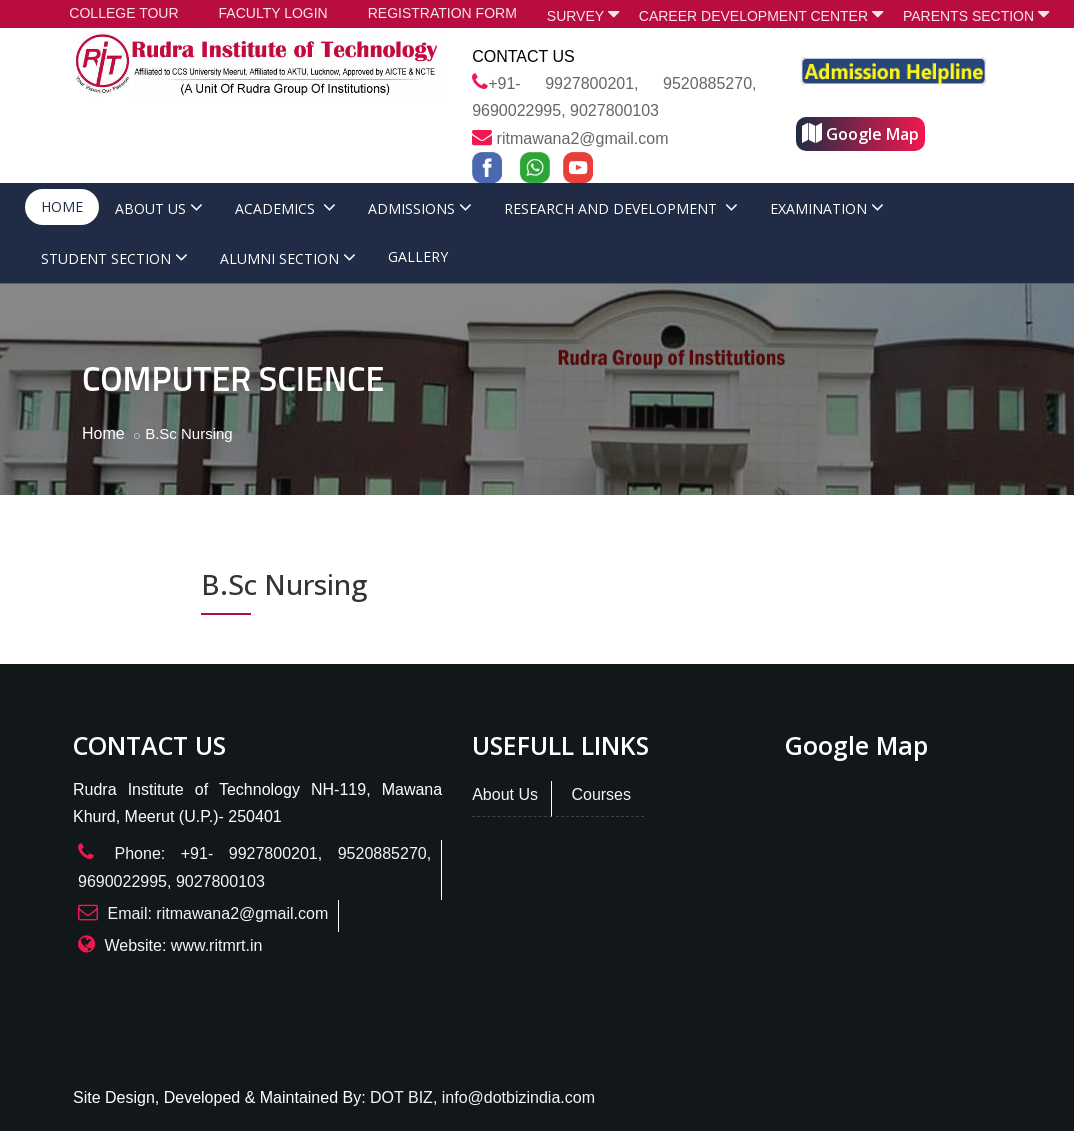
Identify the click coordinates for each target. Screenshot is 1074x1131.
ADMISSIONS (420, 208)
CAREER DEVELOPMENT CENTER (761, 14)
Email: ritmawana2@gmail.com (217, 913)
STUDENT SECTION (114, 258)
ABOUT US (159, 208)
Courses (601, 794)
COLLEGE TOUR (123, 13)
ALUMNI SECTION (288, 258)
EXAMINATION (827, 208)
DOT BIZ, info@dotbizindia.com (482, 1097)
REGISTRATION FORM (442, 13)
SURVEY (583, 14)
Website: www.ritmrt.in (183, 945)
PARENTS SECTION (976, 14)
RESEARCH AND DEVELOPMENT (621, 208)
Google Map (860, 134)
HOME (62, 206)
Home (103, 433)
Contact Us (523, 56)
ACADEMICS (285, 208)
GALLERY (418, 256)
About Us (505, 794)
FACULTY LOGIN (273, 13)
